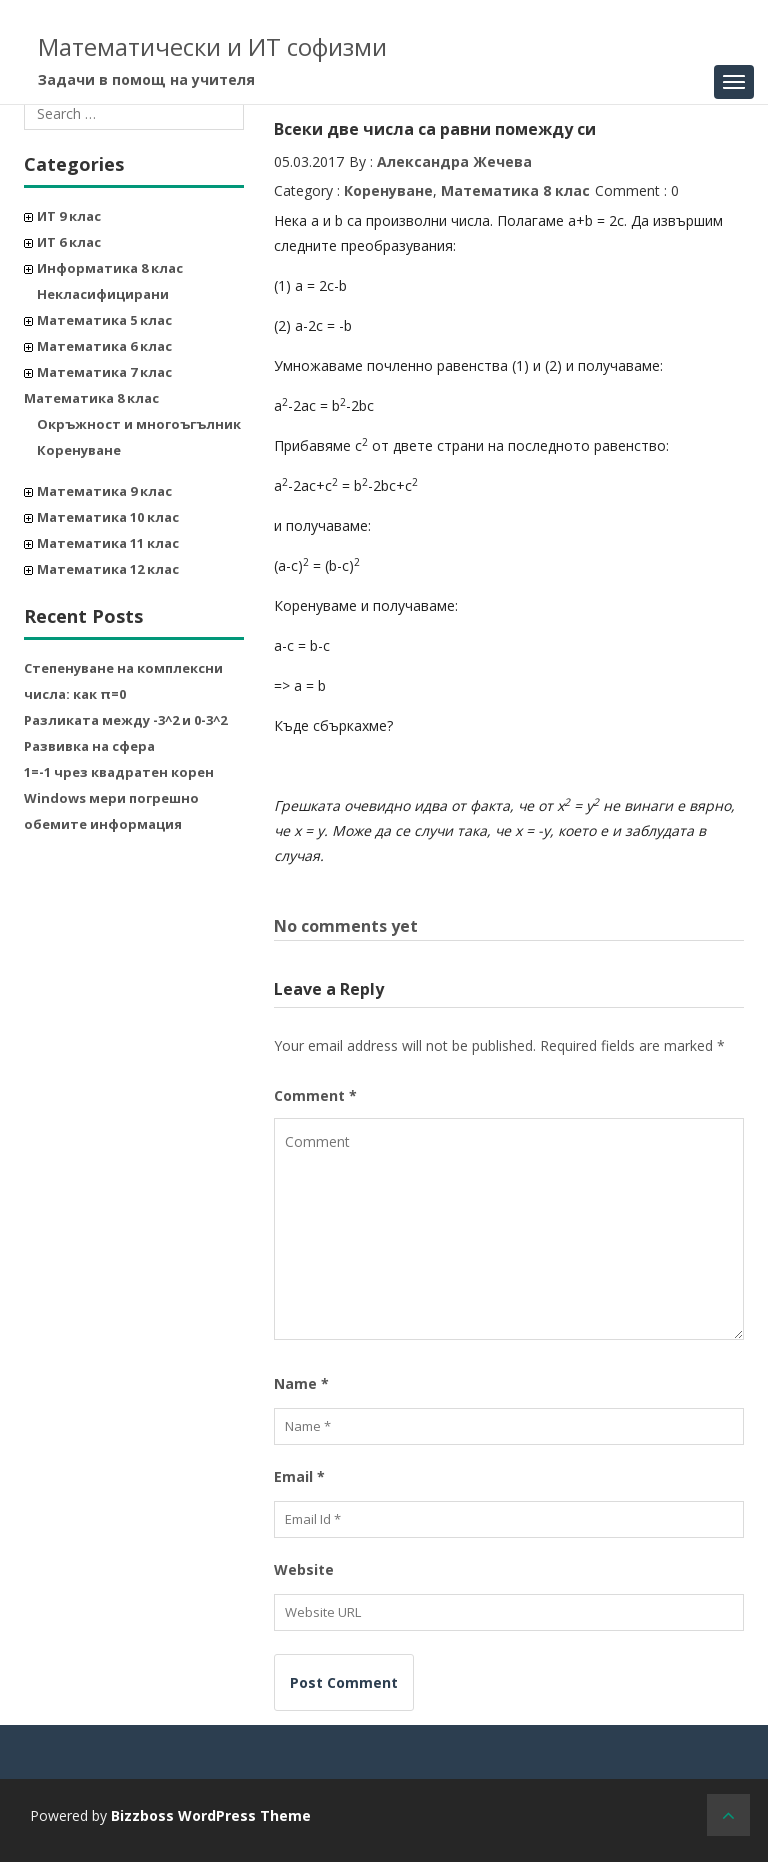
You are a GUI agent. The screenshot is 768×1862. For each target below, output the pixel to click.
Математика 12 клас (108, 569)
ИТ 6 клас (69, 242)
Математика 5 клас (104, 320)
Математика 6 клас (104, 346)
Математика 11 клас (108, 543)
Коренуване (79, 450)
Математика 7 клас (104, 372)
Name (301, 1383)
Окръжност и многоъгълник (139, 424)
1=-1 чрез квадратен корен (119, 772)
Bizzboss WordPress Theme (211, 1815)
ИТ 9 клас (69, 216)
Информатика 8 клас (110, 268)
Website (304, 1569)
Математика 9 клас (104, 491)
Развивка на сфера (89, 746)
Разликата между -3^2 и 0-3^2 (125, 720)
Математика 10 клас (108, 517)
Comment (315, 1095)
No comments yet (346, 926)
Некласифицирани (103, 294)
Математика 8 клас (91, 398)
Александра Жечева (454, 161)
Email (299, 1476)
